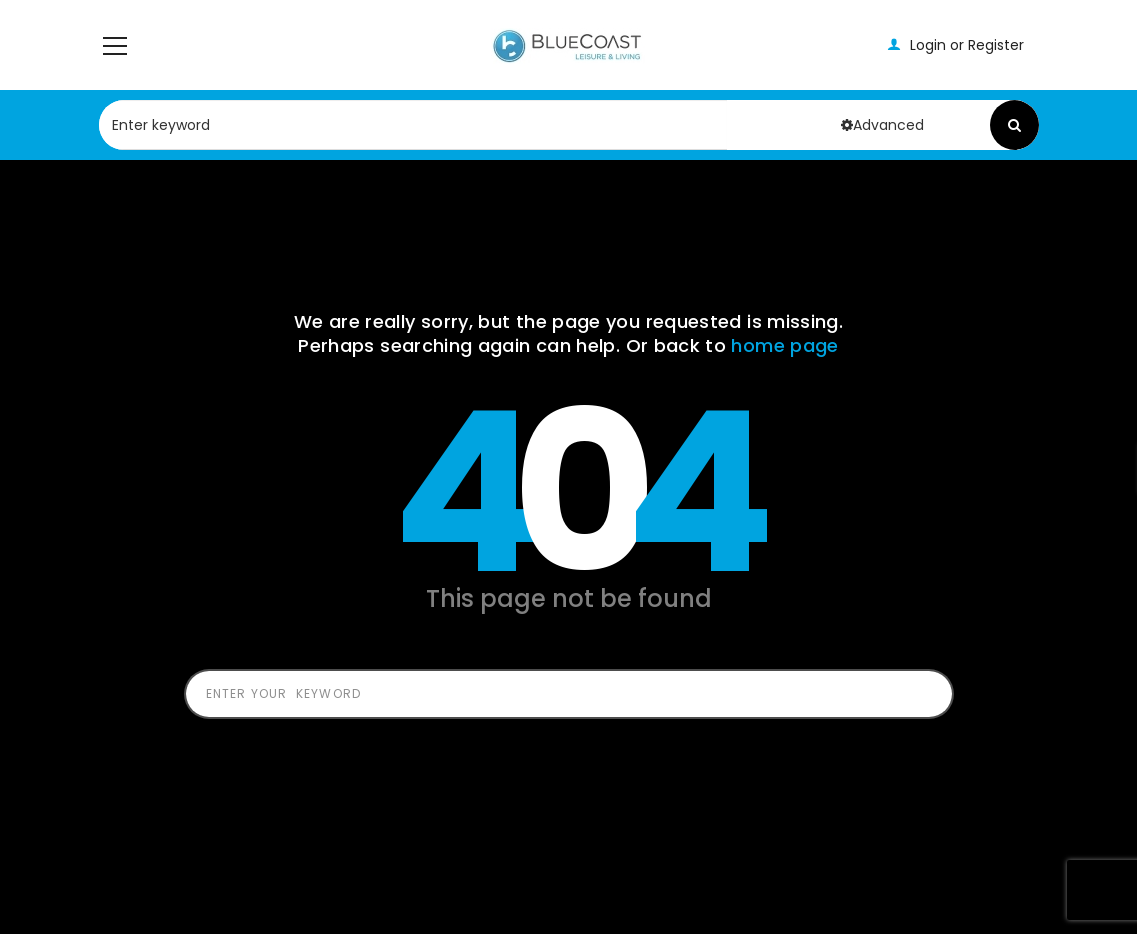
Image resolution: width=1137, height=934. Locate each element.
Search (1015, 125)
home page (784, 345)
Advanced (882, 125)
